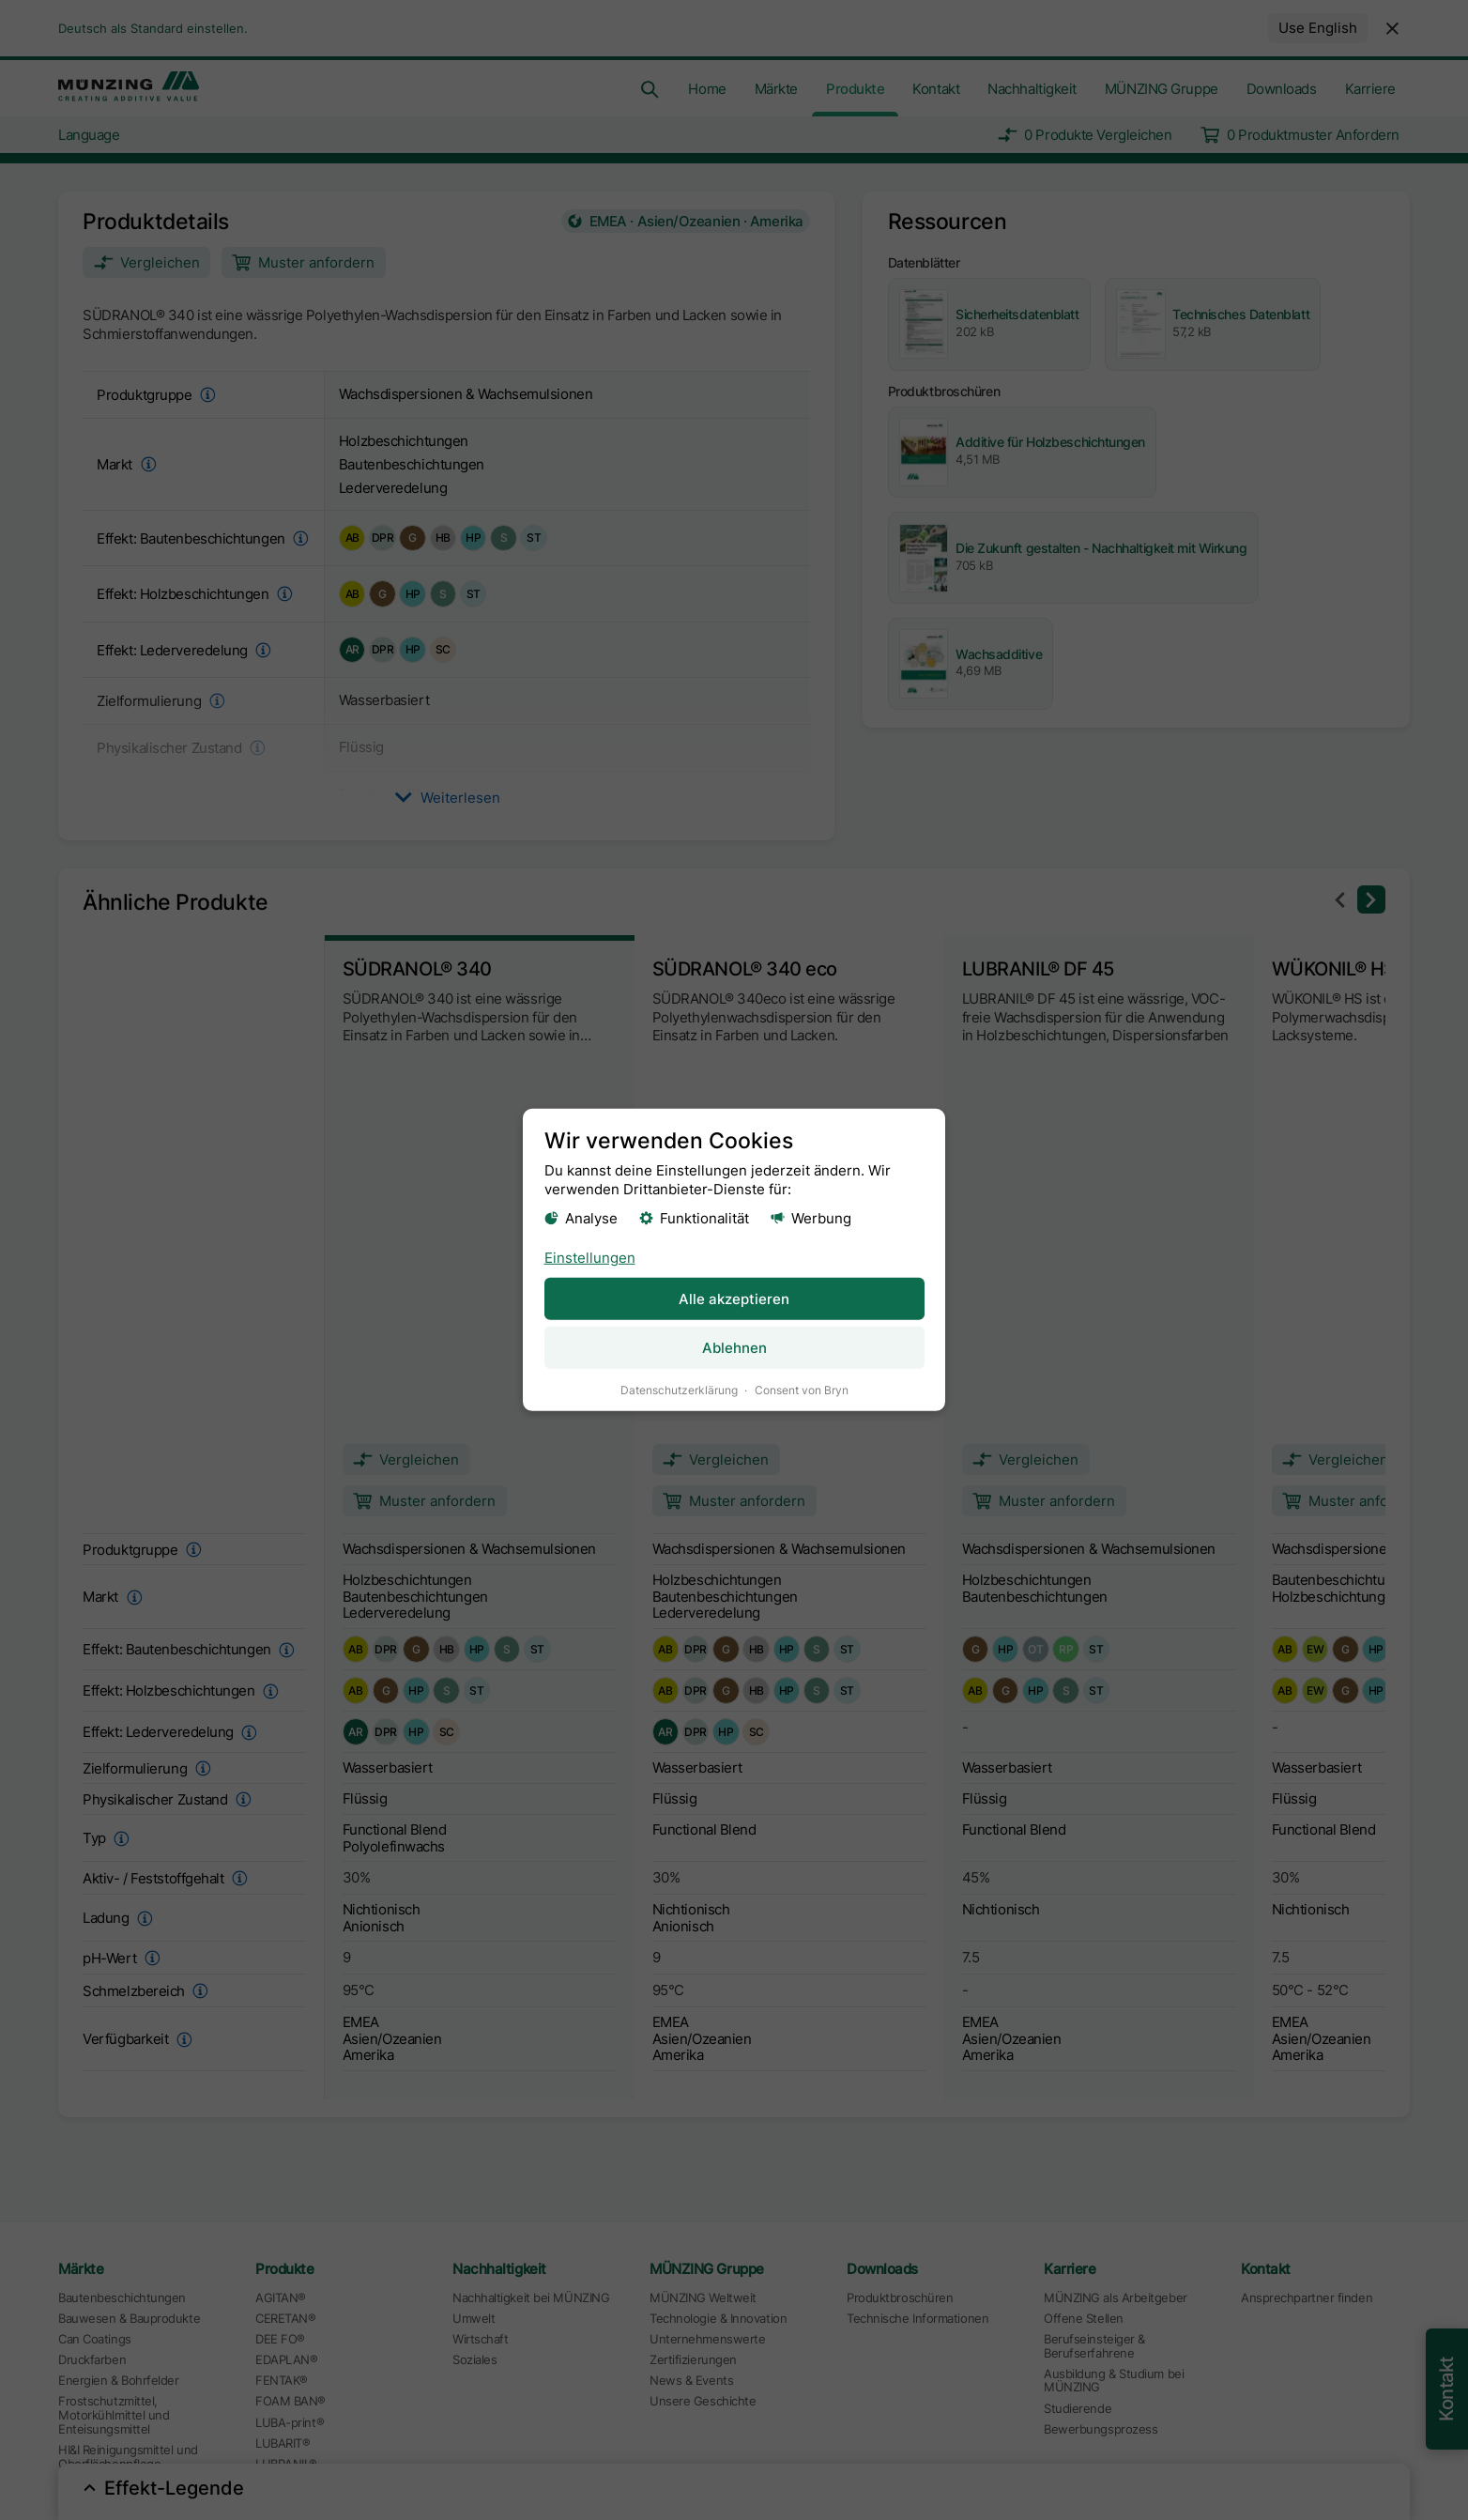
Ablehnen (734, 1348)
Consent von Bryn (802, 1390)
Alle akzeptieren (734, 1298)
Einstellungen (589, 1257)
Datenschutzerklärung (679, 1390)
